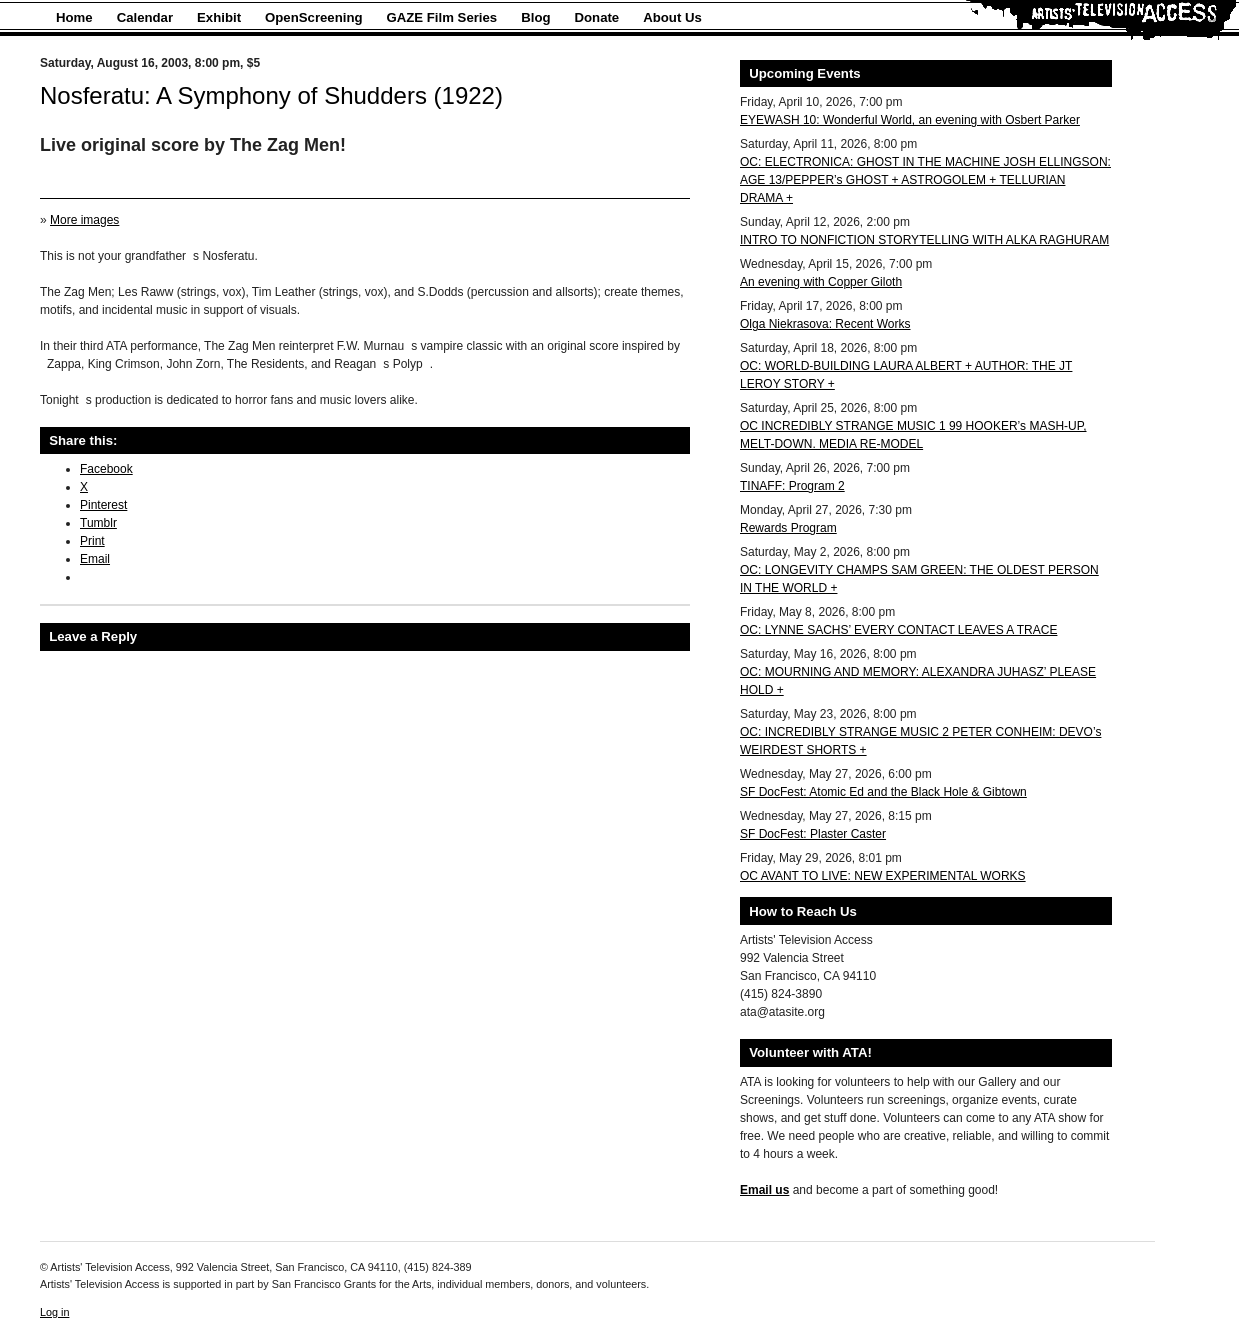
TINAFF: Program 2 (792, 486)
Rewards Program (788, 528)
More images (84, 220)
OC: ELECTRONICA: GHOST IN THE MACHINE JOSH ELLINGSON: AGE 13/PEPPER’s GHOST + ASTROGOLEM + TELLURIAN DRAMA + (925, 180)
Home (74, 17)
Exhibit (219, 17)
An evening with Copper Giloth (821, 282)
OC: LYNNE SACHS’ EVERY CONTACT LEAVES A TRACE (898, 630)
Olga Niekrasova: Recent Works (825, 324)
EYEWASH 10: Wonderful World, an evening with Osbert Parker (910, 120)
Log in (54, 1312)
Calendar (145, 17)
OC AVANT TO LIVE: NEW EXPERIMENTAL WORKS (883, 876)
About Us (672, 17)
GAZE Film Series (442, 17)
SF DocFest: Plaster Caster (813, 834)
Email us (764, 1190)
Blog (535, 17)
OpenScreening (313, 17)
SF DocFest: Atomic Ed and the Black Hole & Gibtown (883, 792)
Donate (597, 17)
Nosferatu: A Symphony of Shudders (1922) (271, 95)
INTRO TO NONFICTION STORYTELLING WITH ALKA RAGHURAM (924, 240)
